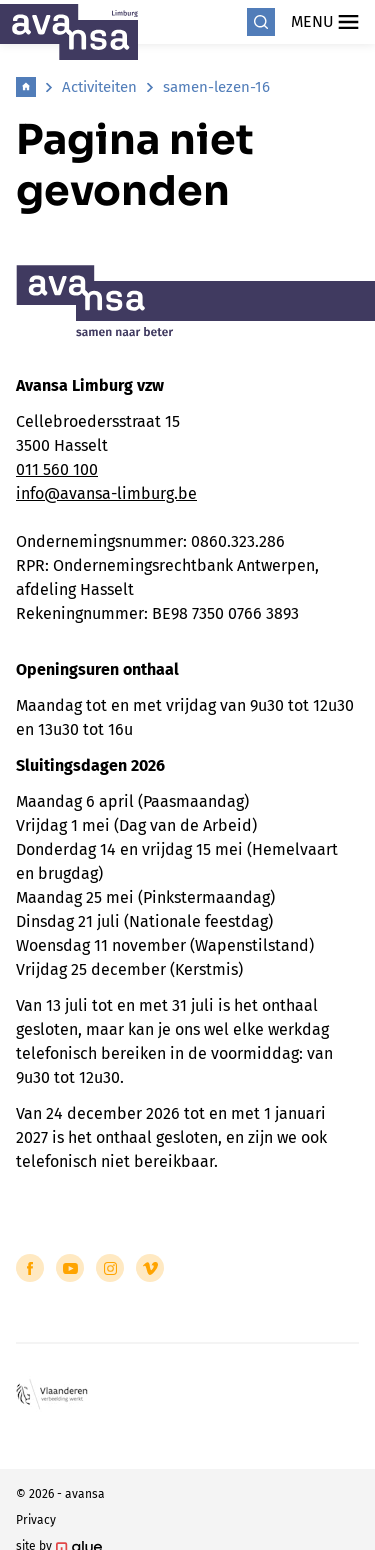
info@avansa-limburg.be (106, 493)
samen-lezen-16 (216, 87)
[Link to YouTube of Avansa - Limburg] (70, 1268)
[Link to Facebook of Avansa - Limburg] (30, 1268)
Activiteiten (99, 87)
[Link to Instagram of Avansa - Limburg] (110, 1268)
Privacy (36, 1520)
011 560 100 (57, 469)
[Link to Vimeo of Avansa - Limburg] (150, 1268)
